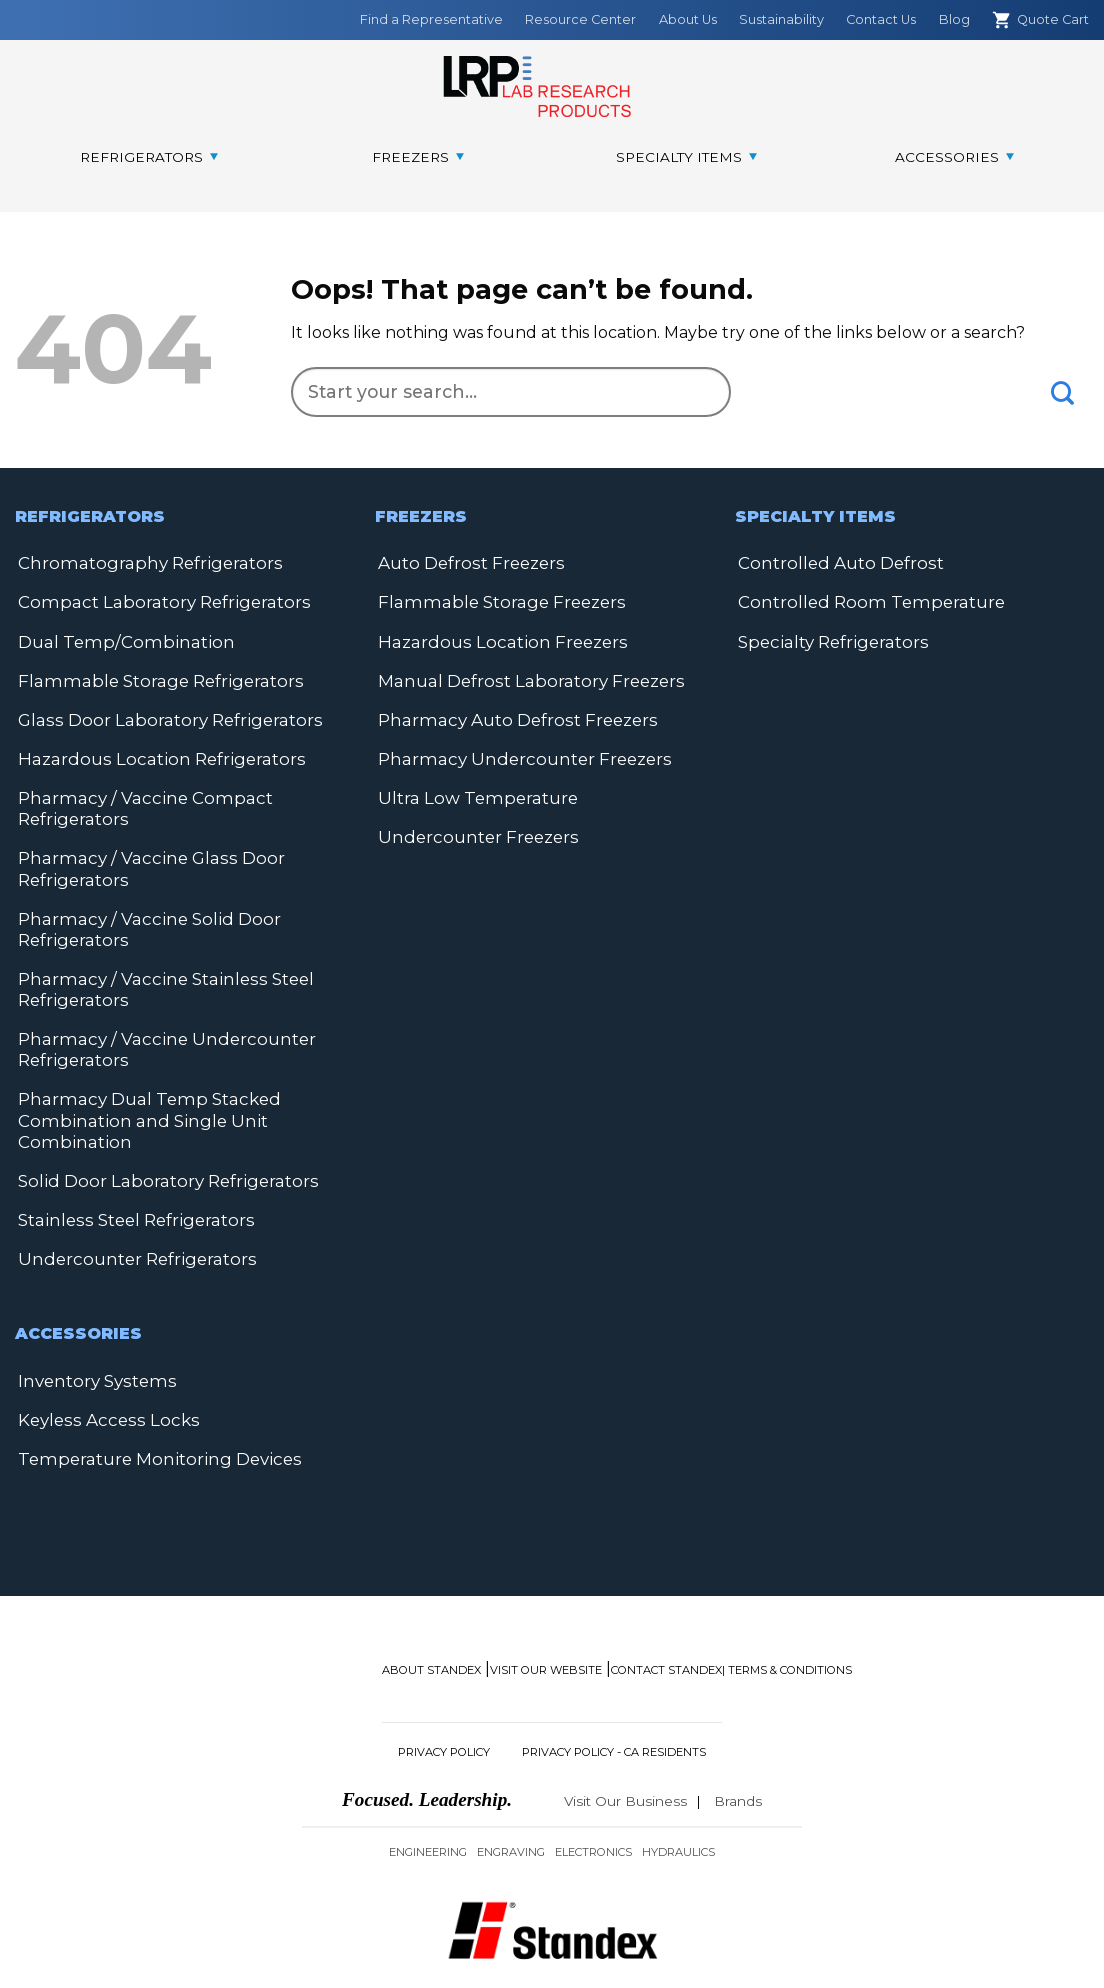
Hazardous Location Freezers (494, 638)
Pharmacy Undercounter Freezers (517, 752)
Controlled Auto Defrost (835, 562)
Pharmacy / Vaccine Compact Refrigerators (134, 800)
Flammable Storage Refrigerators (151, 676)
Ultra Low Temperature (472, 790)
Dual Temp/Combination (116, 638)
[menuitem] (149, 158)
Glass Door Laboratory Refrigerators (160, 714)
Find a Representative (431, 19)
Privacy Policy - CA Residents (614, 1686)
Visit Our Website (546, 1604)
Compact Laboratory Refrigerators (154, 600)
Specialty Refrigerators (828, 638)
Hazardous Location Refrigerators (152, 752)
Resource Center (580, 19)
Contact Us (881, 19)
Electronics (593, 1785)
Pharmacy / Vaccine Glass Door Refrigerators (140, 858)
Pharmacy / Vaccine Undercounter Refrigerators (157, 1032)
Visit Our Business (625, 1734)
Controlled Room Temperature (863, 600)
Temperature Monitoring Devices (150, 1393)
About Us (688, 19)
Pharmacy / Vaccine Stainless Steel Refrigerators (155, 974)
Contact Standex (666, 1604)
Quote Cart (1040, 20)
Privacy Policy (444, 1686)
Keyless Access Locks (249, 1355)
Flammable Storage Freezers (494, 600)
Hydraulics (678, 1785)
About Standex (431, 1604)
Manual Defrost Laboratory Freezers (523, 676)
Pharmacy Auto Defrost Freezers (510, 714)
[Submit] (1063, 393)
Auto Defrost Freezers (467, 562)
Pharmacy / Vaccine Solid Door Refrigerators (139, 916)
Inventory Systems (92, 1355)
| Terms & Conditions (787, 1604)
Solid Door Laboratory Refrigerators (159, 1158)
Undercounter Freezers (474, 828)
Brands (738, 1734)
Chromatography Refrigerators (141, 562)
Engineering (428, 1785)
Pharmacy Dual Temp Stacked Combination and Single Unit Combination (141, 1100)
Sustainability (781, 19)
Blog (954, 19)
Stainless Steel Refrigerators (130, 1196)
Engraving (511, 1785)
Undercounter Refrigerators (131, 1234)
